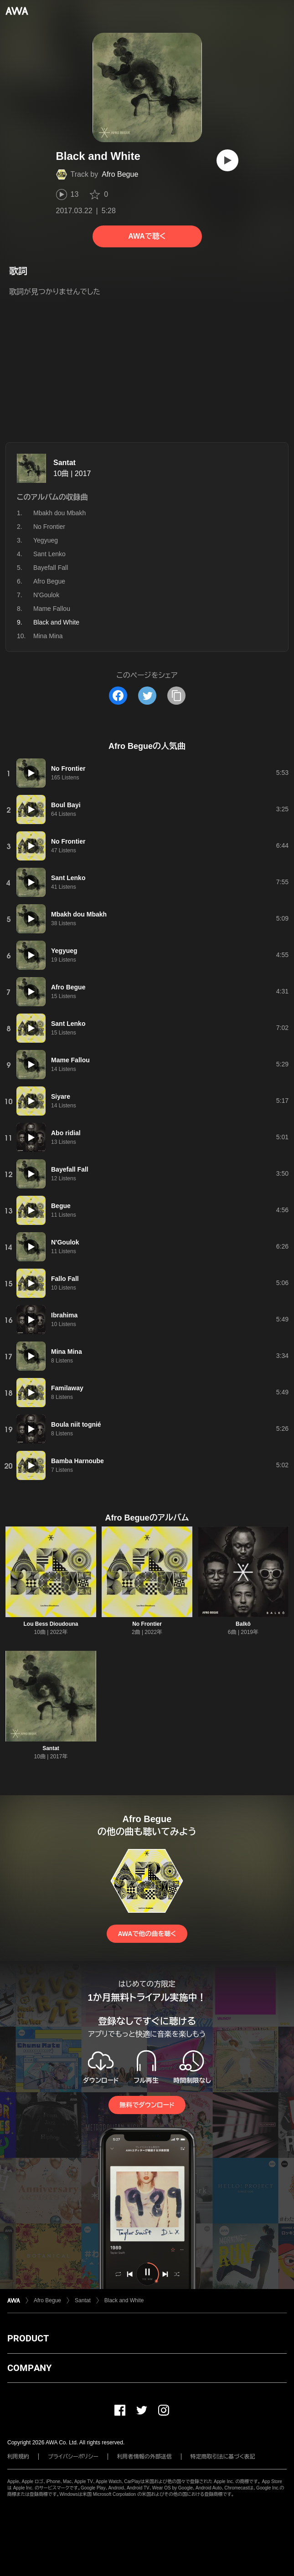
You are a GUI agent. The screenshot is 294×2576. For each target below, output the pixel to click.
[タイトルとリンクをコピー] (176, 695)
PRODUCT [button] (28, 2338)
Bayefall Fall (50, 567)
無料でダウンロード (146, 2105)
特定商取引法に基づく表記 (223, 2456)
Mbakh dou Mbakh (59, 513)
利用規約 (18, 2456)
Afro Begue (120, 174)
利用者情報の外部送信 (144, 2456)
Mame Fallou (51, 608)
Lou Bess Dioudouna (50, 1624)
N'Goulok (46, 595)
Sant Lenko (49, 554)
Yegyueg (45, 540)
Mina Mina (48, 636)
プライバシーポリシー (73, 2456)
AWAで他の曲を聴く (147, 1933)
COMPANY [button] (29, 2367)
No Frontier (49, 526)
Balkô (243, 1624)
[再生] (227, 160)
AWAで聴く (146, 236)
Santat (64, 462)
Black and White (124, 2300)
